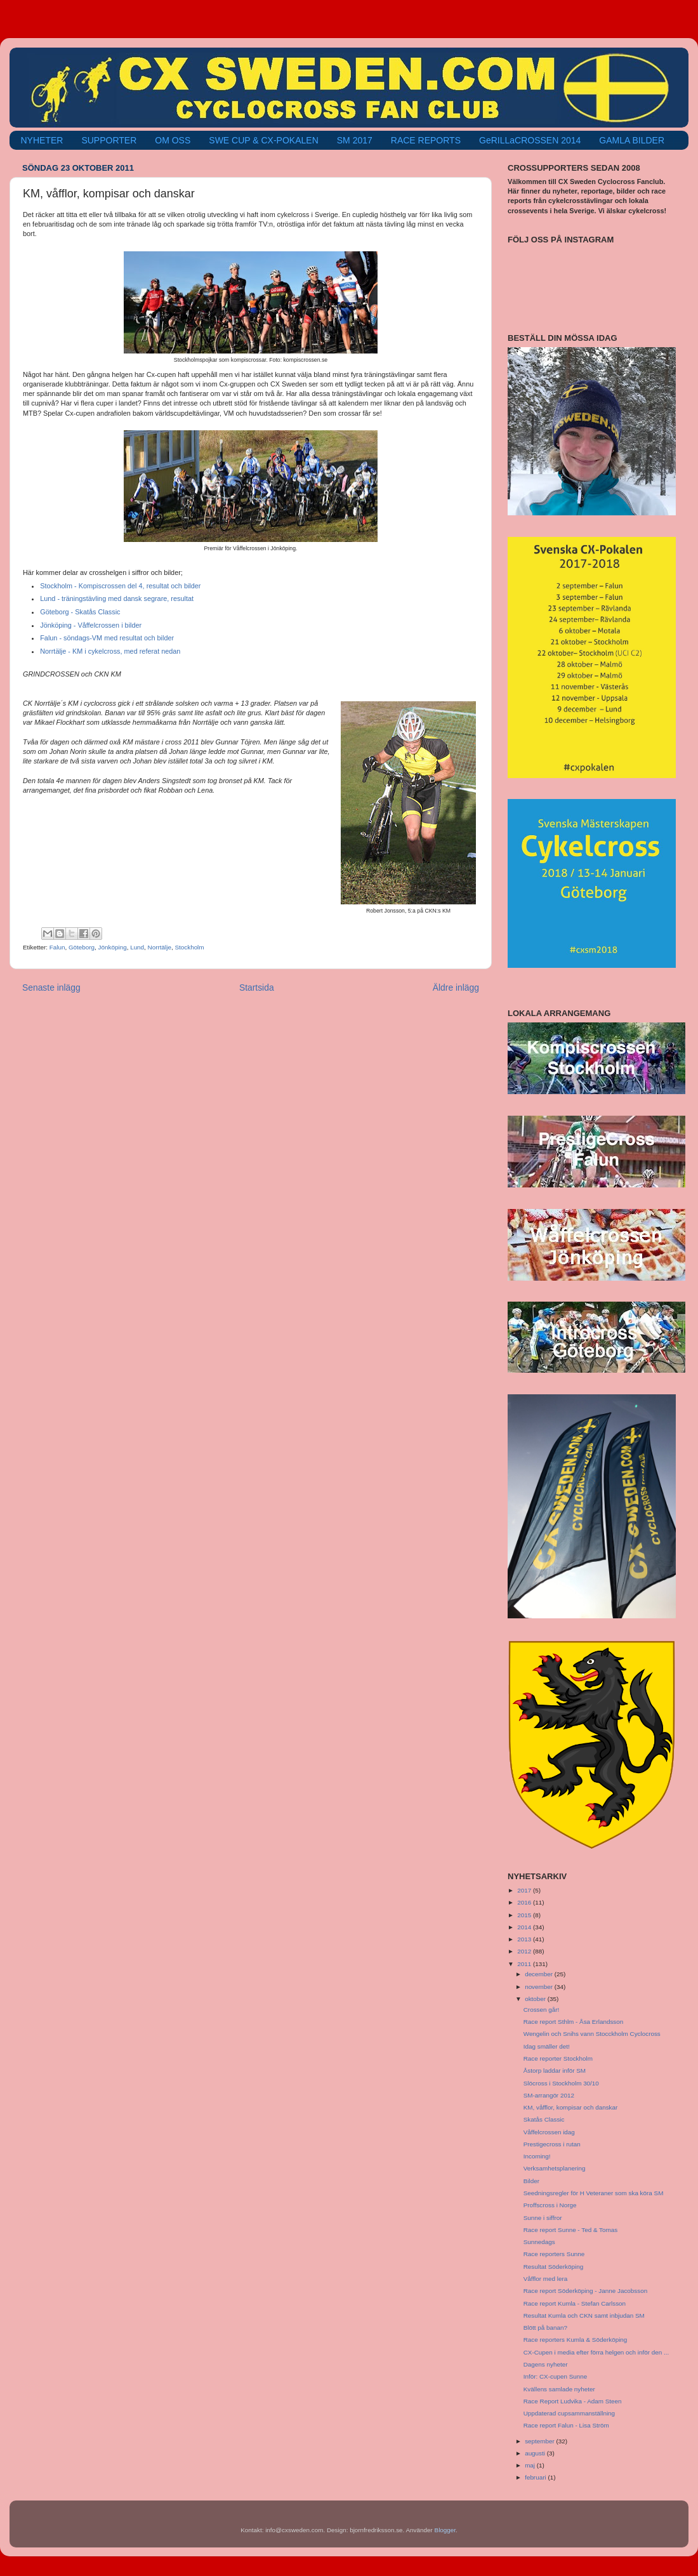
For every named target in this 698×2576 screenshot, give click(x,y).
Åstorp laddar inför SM (555, 2070)
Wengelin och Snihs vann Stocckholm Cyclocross (592, 2033)
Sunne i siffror (543, 2217)
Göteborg (82, 947)
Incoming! (537, 2156)
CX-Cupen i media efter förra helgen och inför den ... (596, 2352)
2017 (525, 1890)
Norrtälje (159, 947)
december (540, 1974)
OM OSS (172, 140)
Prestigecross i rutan (552, 2144)
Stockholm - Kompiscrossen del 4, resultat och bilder (120, 586)
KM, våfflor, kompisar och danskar (571, 2107)
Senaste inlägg (51, 987)
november (540, 1986)
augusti (536, 2453)
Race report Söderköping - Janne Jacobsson (585, 2290)
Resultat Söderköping (553, 2266)
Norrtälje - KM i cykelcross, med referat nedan (110, 651)
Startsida (256, 987)
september (540, 2441)
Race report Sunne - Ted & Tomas (570, 2229)
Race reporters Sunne (554, 2253)
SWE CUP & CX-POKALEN (263, 140)
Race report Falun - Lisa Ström (566, 2425)
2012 (525, 1951)
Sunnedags (539, 2241)
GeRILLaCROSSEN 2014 (530, 140)
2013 (525, 1939)
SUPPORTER (108, 140)
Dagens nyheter (546, 2364)
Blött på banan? (545, 2327)
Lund (137, 947)
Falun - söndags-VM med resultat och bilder (107, 638)
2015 (525, 1915)
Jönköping (112, 947)
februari (536, 2477)
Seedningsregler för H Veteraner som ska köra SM (594, 2193)
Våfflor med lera (546, 2278)
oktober (536, 1998)
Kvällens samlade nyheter (559, 2389)
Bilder (531, 2180)
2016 (525, 1902)
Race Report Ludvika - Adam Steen (573, 2401)
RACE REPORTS (426, 140)
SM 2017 (354, 140)
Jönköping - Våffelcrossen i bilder (91, 625)
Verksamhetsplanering (555, 2168)
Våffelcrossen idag (549, 2132)
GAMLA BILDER (631, 140)
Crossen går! (542, 2009)
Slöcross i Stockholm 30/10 (561, 2083)
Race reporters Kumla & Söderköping (576, 2339)
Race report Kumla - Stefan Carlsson (575, 2303)
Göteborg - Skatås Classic (80, 612)
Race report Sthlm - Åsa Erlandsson (574, 2021)
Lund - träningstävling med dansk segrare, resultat (117, 598)
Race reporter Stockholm (558, 2058)
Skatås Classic (544, 2119)
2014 (525, 1927)
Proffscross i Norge (550, 2205)
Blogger (445, 2529)
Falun (57, 947)
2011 (525, 1963)
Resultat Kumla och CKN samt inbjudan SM (584, 2315)
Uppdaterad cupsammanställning (569, 2413)
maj (531, 2465)
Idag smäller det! (547, 2046)
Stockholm (189, 947)
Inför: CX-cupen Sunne (555, 2376)
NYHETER (42, 140)
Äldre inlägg (456, 987)
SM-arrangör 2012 (549, 2095)
